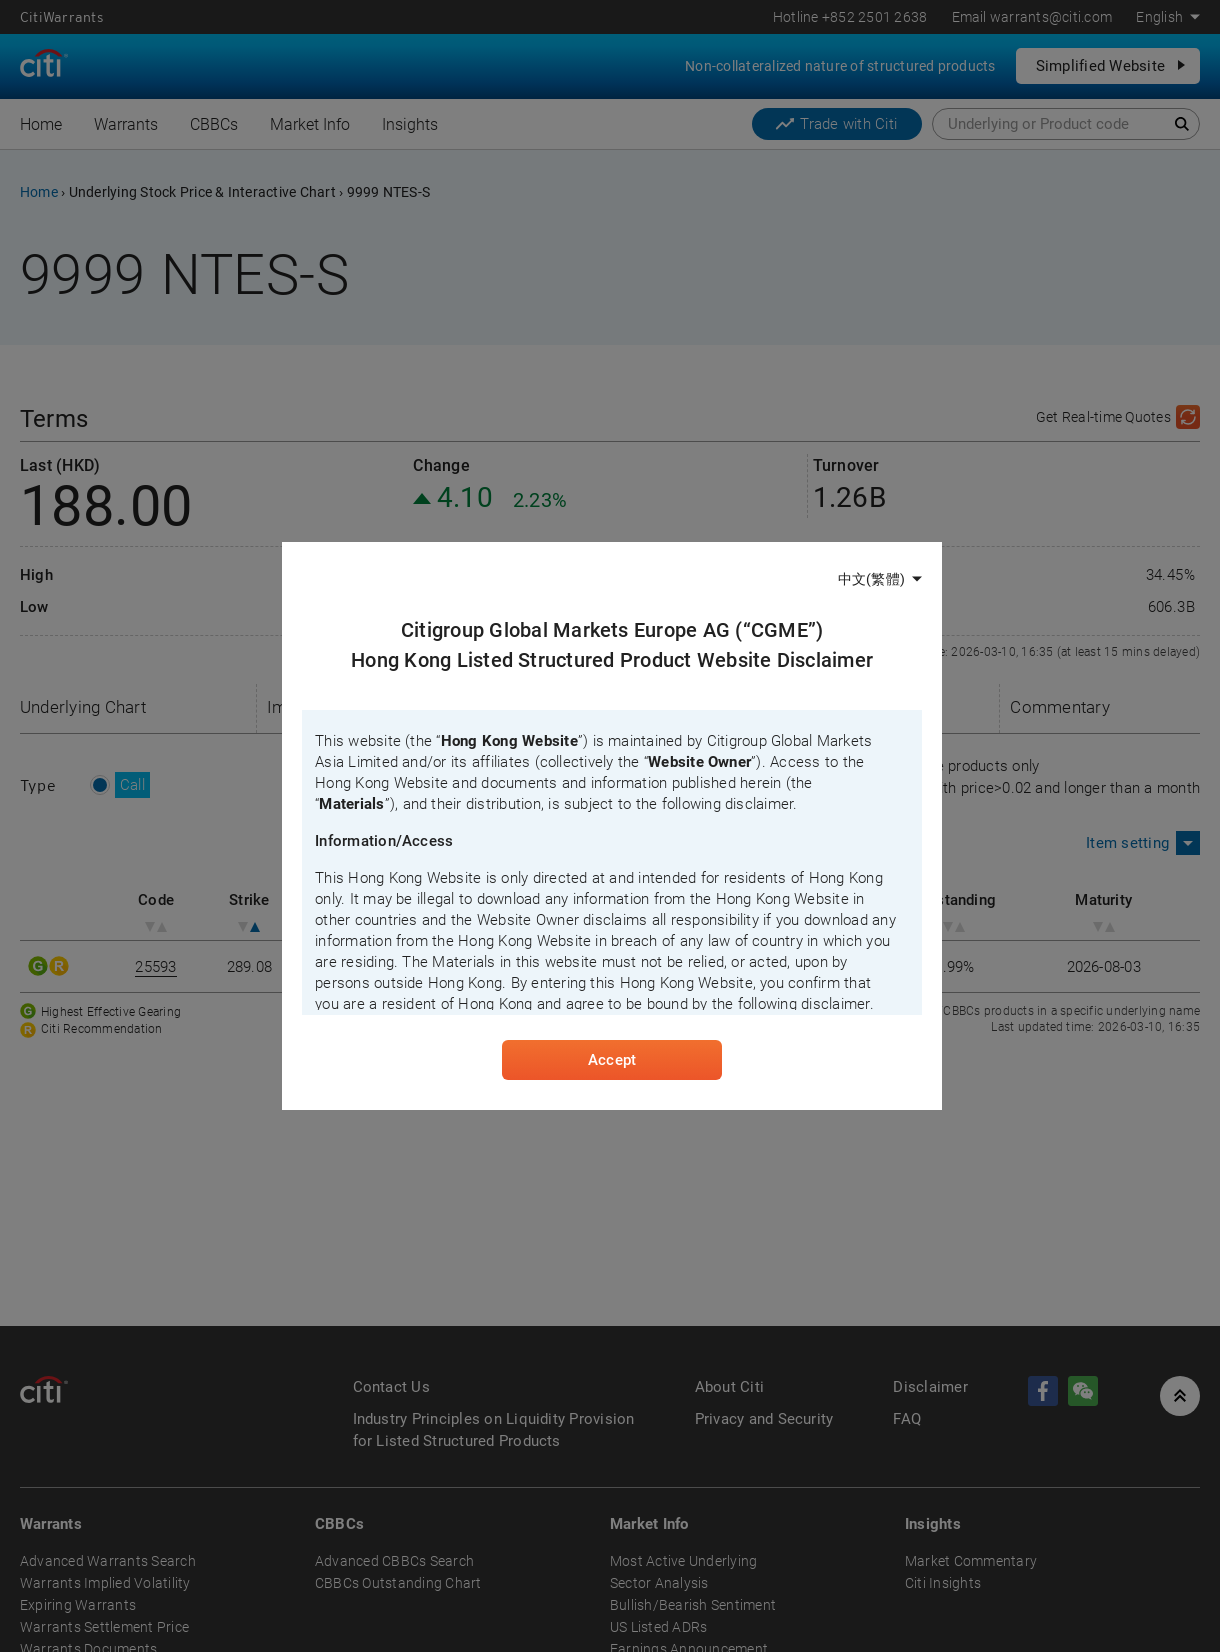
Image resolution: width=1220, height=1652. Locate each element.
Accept (612, 1060)
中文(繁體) (871, 579)
